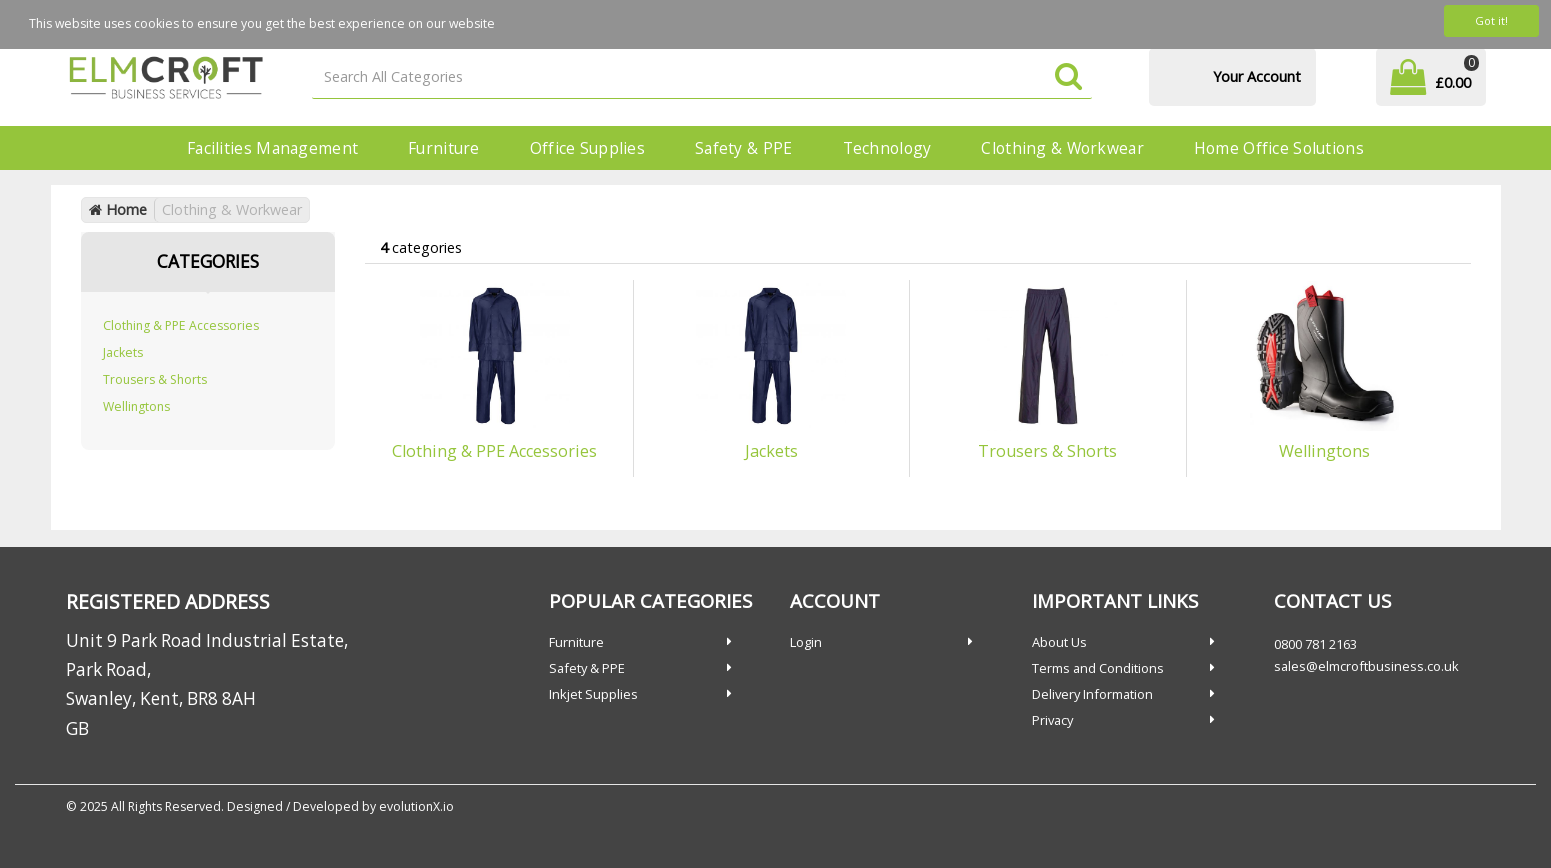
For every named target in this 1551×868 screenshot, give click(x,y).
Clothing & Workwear (1062, 148)
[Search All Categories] (702, 77)
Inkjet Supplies (593, 694)
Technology (887, 148)
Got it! (1491, 20)
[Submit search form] (1068, 77)
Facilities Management (272, 148)
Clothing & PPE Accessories (181, 325)
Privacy (1052, 720)
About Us (1059, 642)
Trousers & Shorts (155, 379)
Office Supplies (587, 148)
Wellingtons (136, 406)
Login (806, 642)
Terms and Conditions (1098, 668)
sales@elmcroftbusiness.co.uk (1366, 666)
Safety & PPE (743, 148)
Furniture (444, 148)
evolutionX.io (416, 806)
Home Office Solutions (1279, 148)
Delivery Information (1092, 694)
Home (118, 209)
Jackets (123, 352)
